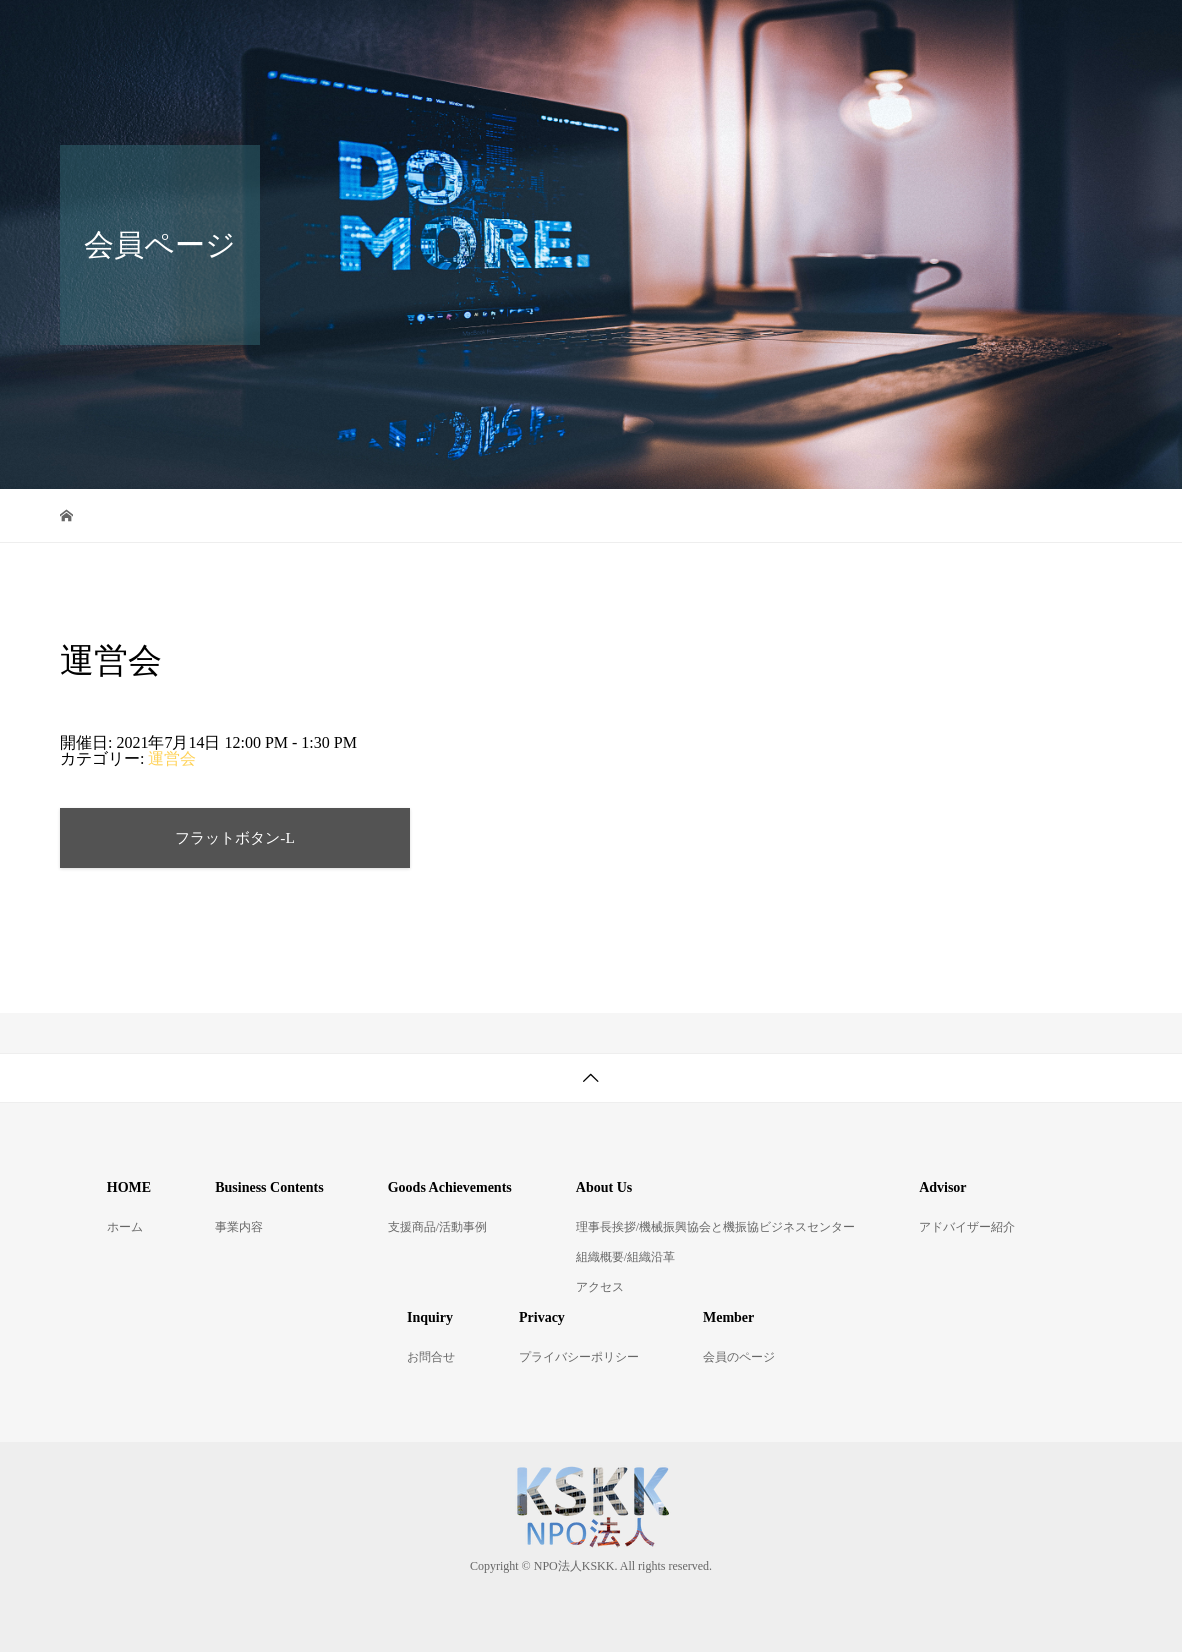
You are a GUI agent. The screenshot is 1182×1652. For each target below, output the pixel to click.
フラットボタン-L (235, 837)
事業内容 (457, 34)
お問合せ (353, 104)
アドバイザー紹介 (964, 34)
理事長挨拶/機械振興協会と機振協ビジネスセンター (715, 1227)
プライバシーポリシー (579, 1357)
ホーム (345, 34)
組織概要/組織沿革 (625, 1257)
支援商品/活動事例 (611, 34)
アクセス (600, 1287)
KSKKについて (788, 34)
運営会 (172, 758)
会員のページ (739, 1357)
